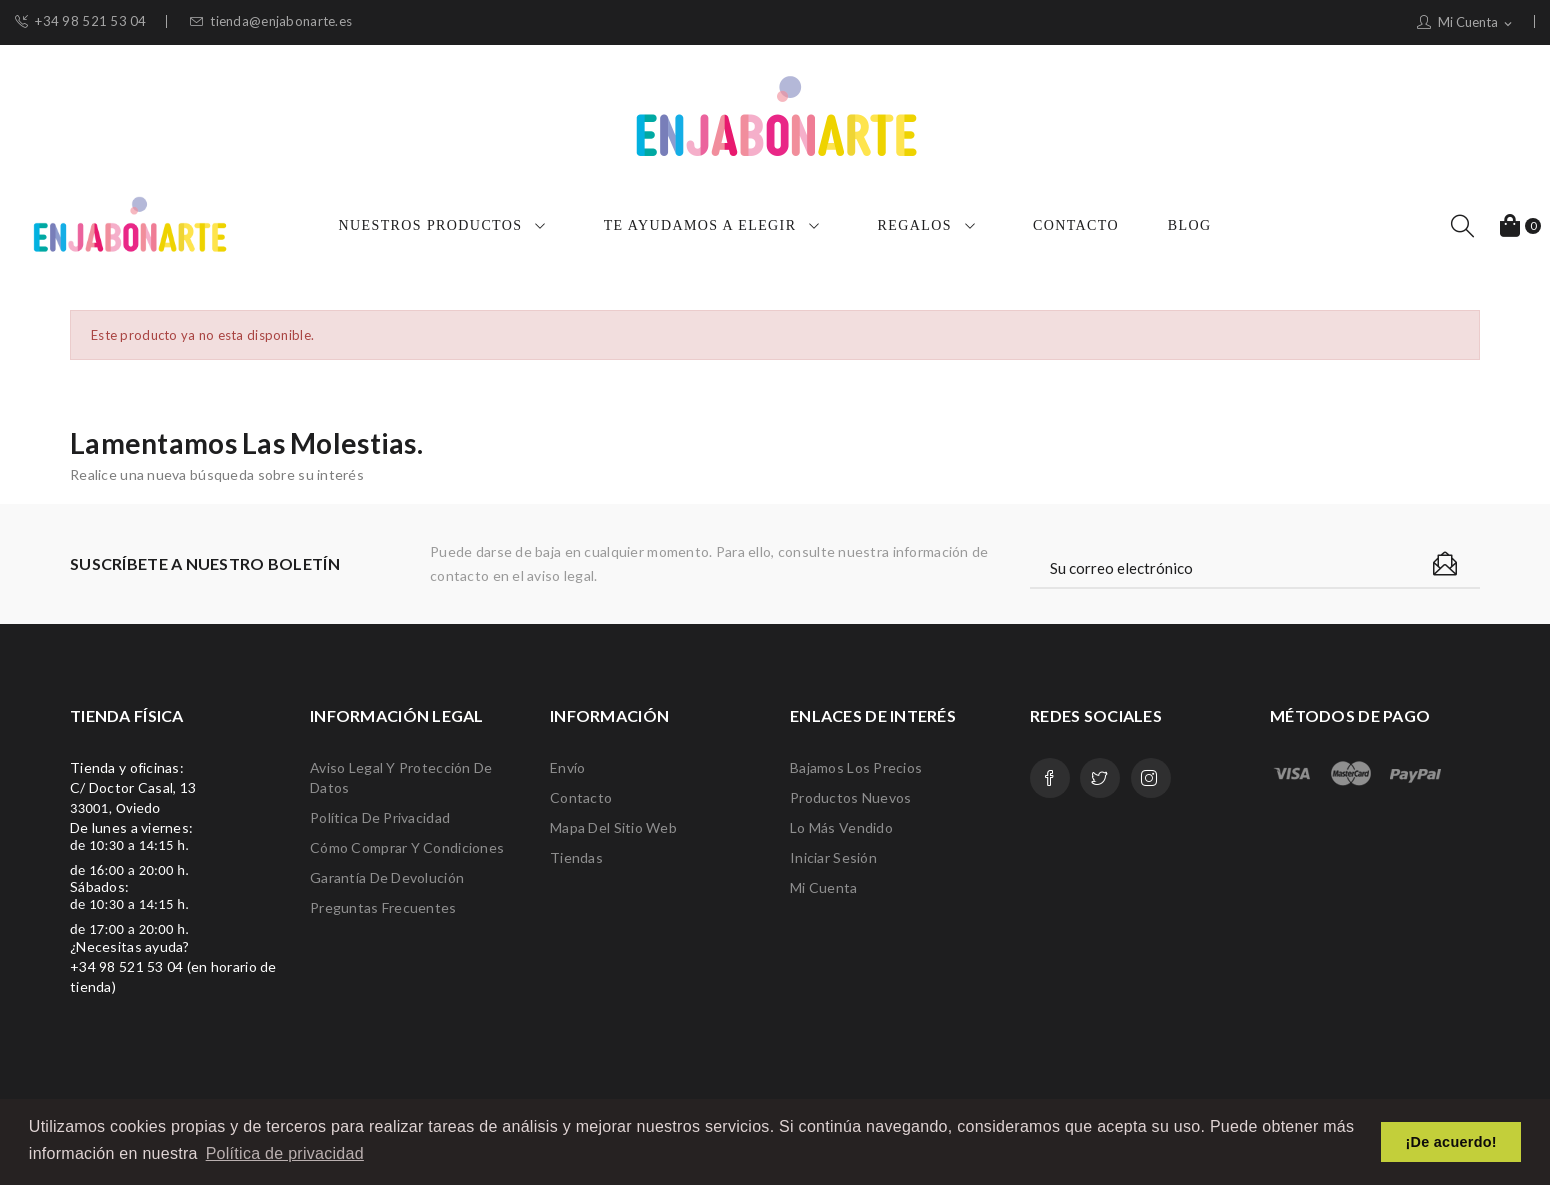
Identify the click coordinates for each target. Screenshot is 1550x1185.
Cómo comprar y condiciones (407, 847)
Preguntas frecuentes (383, 907)
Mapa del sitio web (613, 827)
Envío (567, 767)
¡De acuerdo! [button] (1451, 1142)
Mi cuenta (824, 887)
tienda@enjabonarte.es (271, 21)
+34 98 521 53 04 (81, 21)
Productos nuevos (850, 797)
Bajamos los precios (856, 767)
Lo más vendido (841, 827)
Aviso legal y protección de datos (401, 777)
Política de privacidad (380, 817)
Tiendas (576, 857)
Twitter (1100, 778)
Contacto (581, 797)
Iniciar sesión (833, 857)
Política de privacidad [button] (285, 1153)
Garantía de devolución (387, 877)
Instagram (1151, 778)
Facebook (1050, 778)
